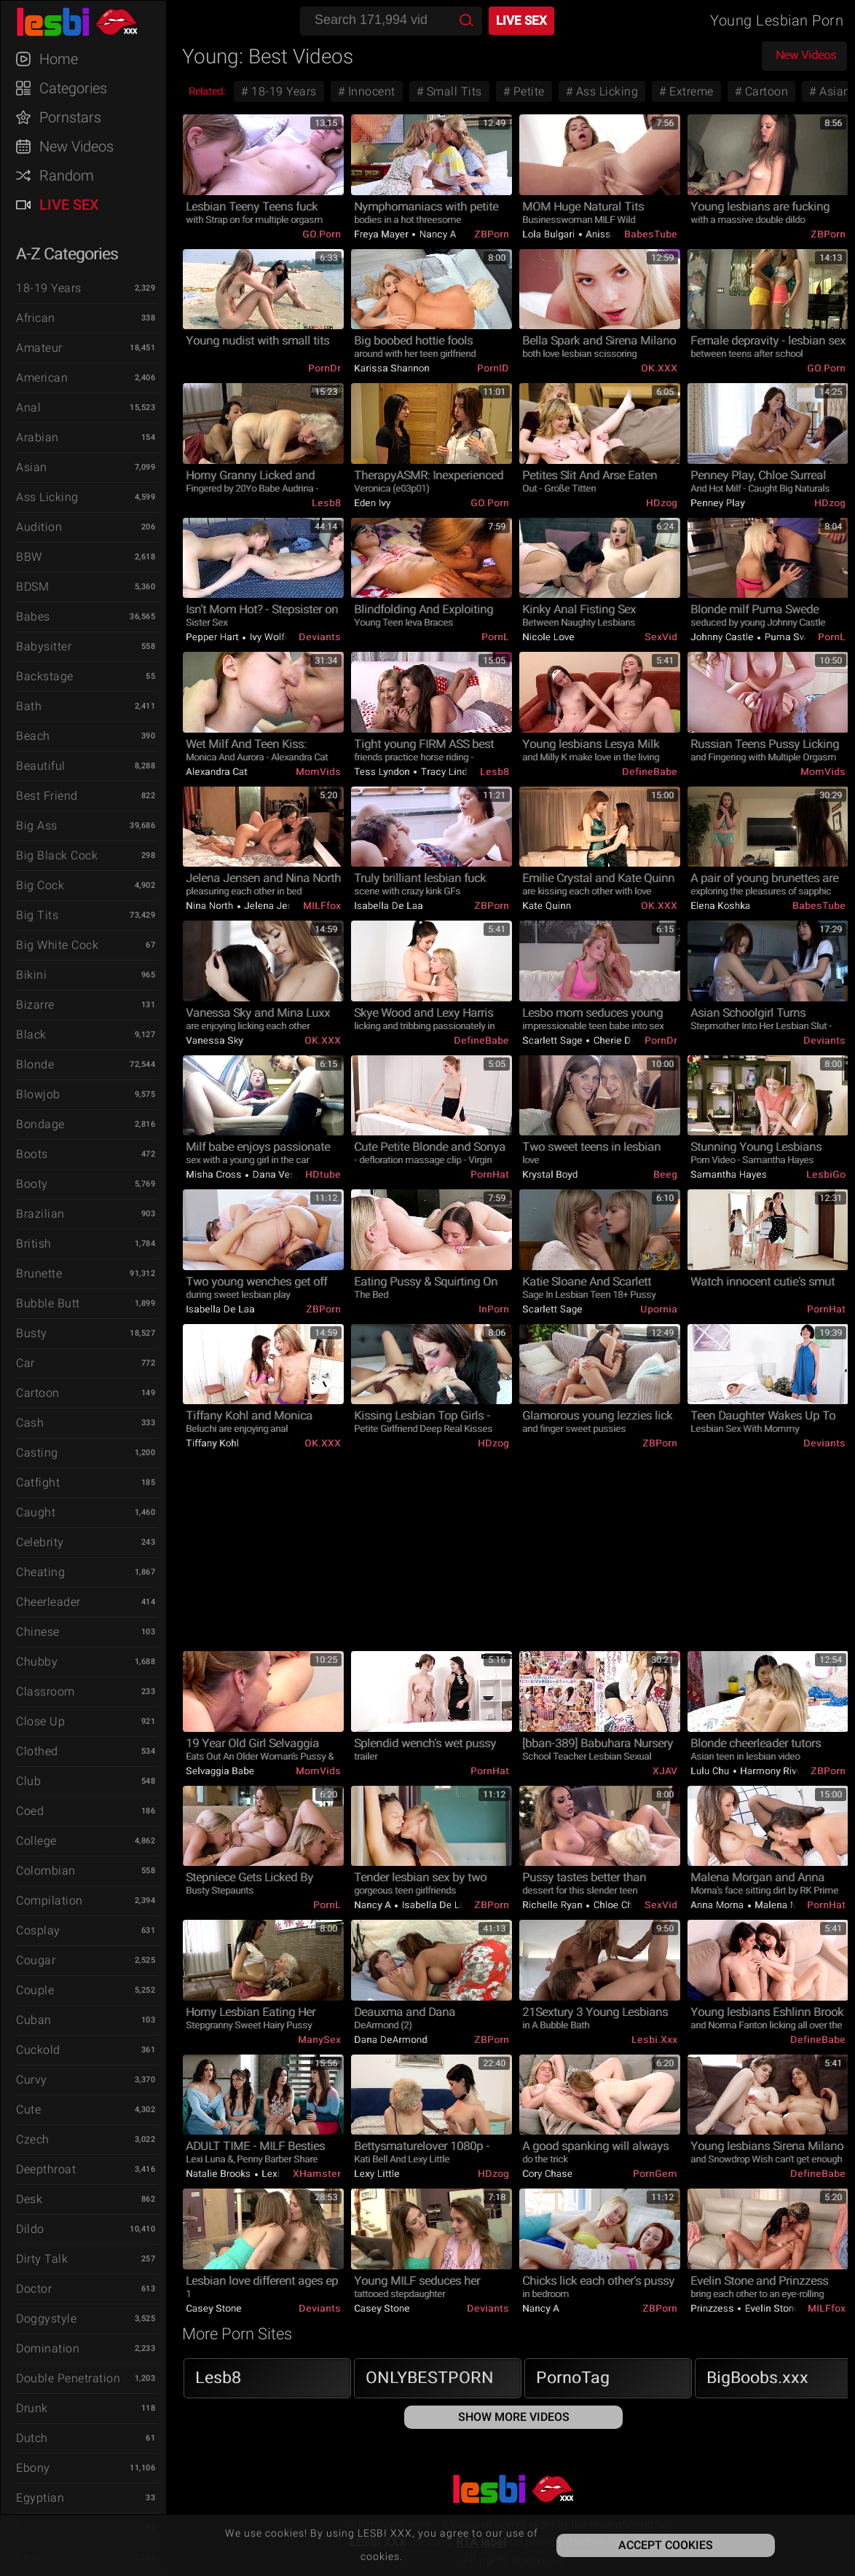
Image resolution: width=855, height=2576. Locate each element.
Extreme (690, 91)
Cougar (35, 1960)
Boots (32, 1154)
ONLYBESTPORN (430, 2377)
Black (31, 1034)
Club (28, 1781)
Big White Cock (57, 945)
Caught (35, 1512)
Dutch (32, 2438)
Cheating (40, 1572)
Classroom (45, 1691)
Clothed (37, 1751)
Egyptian (40, 2498)
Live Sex (69, 204)
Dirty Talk (42, 2259)
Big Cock (40, 885)
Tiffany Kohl (212, 1443)
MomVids (318, 771)
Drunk (32, 2408)
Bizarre (35, 1005)
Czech (33, 2139)
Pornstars (70, 117)
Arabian (37, 437)
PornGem (655, 2173)
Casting (37, 1453)
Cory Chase (547, 2173)
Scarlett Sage (553, 1040)
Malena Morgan (788, 1904)
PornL (495, 636)
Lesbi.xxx (654, 2039)
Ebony (33, 2468)
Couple (35, 1990)
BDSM (32, 587)
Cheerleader (48, 1602)
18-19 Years (49, 288)
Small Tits (452, 91)
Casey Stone (214, 2308)
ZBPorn (491, 234)
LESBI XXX (90, 22)
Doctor (34, 2289)
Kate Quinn (546, 905)
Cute (28, 2109)
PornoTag (573, 2377)
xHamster (317, 2173)
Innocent (369, 91)
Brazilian (40, 1214)
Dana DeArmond (391, 2039)
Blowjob (38, 1094)
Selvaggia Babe (220, 1770)
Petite (527, 91)
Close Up (40, 1721)
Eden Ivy (372, 502)
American (42, 378)
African (35, 318)
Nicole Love (548, 636)
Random (66, 175)
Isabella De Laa (388, 905)
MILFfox (322, 905)
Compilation (49, 1900)
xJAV (665, 1770)
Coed (30, 1811)
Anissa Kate (611, 234)
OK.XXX (659, 368)
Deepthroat (46, 2169)
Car (25, 1363)
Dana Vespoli (281, 1174)
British (34, 1243)
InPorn (493, 1309)
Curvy (31, 2080)
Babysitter (43, 646)
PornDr (324, 368)
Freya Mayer (382, 234)
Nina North (211, 905)
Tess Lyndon (383, 771)
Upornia (658, 1309)
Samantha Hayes (728, 1174)
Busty (31, 1333)
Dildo (30, 2229)
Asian (31, 467)
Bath (29, 706)
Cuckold (38, 2050)
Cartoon (38, 1393)
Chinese (38, 1632)
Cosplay (38, 1930)
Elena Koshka (720, 905)
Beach (33, 736)
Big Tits (37, 915)
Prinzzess (713, 2308)
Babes (33, 616)
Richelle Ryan (553, 1904)
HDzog (661, 502)
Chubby (37, 1662)
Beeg (665, 1174)
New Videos (76, 146)
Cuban (34, 2020)
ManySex (319, 2039)
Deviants (320, 636)
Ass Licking (47, 497)
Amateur (39, 348)
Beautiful (41, 766)
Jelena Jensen (276, 905)
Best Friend (47, 796)
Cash (30, 1423)
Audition (39, 527)
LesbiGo (826, 1174)
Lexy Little (377, 2173)
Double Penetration (68, 2378)
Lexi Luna (281, 2173)
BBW (29, 557)
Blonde (35, 1064)
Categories (73, 88)
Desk (29, 2199)
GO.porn (321, 234)
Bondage (40, 1124)
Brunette (39, 1273)
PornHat (489, 1174)
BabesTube (650, 234)
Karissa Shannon (392, 368)
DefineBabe (649, 771)
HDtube (323, 1174)
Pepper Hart (213, 636)
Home (58, 59)
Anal (28, 407)
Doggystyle (46, 2318)
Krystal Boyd (550, 1174)
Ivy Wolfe (268, 636)
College (36, 1841)
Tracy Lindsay (450, 771)
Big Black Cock (57, 855)
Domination (47, 2348)
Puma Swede (793, 636)
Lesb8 (326, 502)
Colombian (46, 1871)
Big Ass (37, 825)
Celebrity (40, 1542)
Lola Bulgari (550, 234)
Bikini (31, 975)
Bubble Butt (48, 1303)
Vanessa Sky (214, 1040)
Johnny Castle (723, 636)
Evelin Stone (771, 2308)
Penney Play (717, 502)
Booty (32, 1184)
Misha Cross (215, 1174)
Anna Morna (718, 1904)
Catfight (38, 1482)
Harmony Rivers (774, 1770)
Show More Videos (514, 2417)
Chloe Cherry (620, 1904)
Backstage (45, 676)
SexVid (661, 636)
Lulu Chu (711, 1770)
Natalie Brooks (219, 2173)
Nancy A (436, 234)
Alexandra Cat (217, 771)
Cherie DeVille (623, 1040)
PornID (493, 368)
